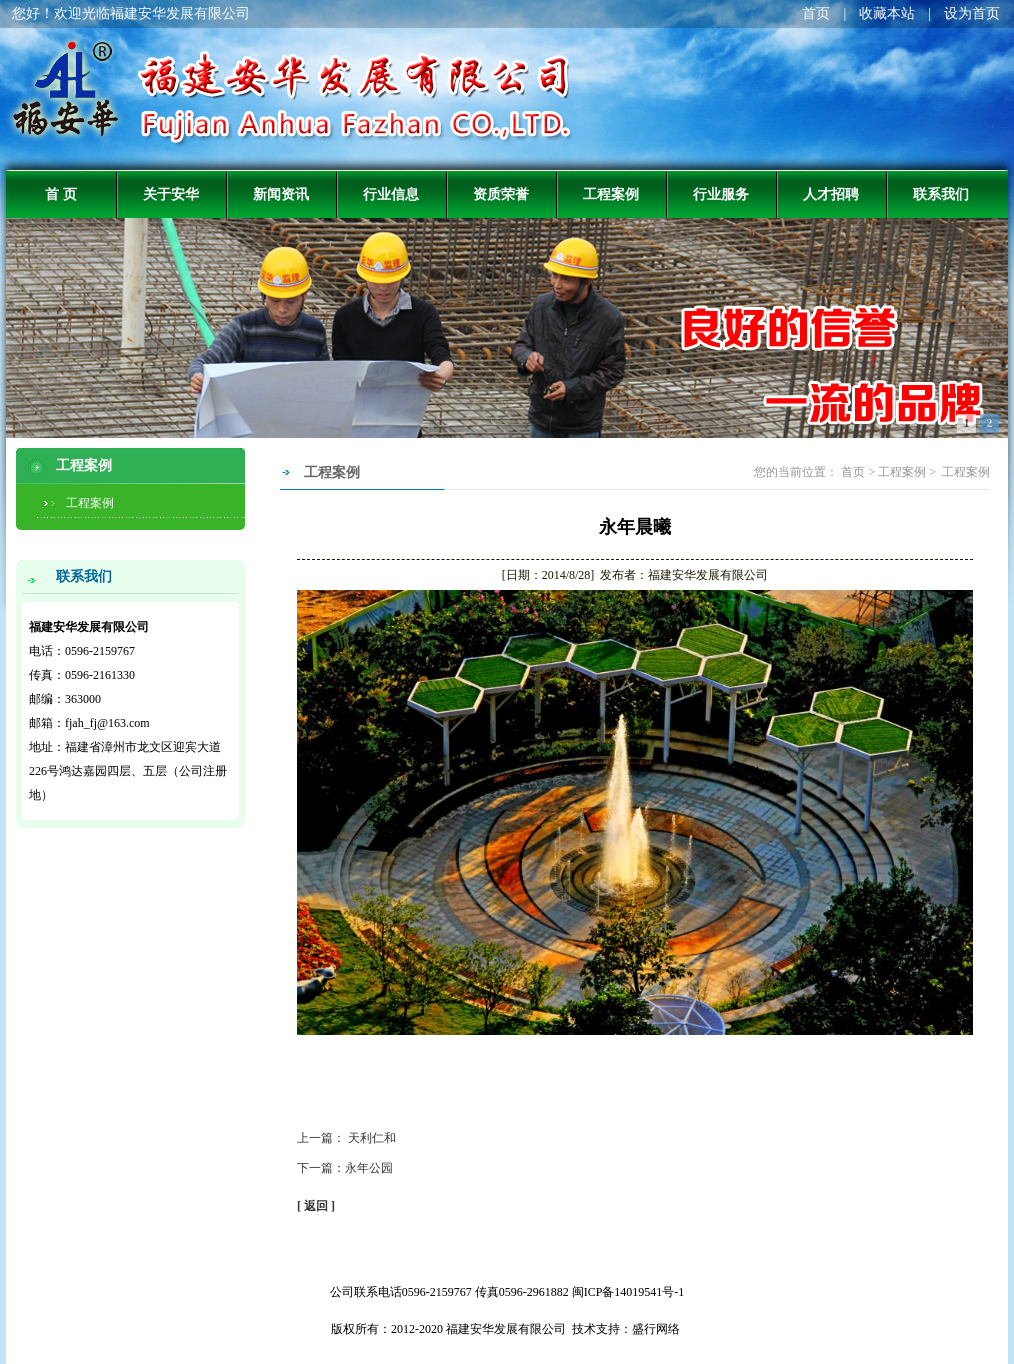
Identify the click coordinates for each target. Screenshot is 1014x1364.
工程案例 (611, 194)
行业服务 (721, 194)
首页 (816, 13)
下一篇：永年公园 (345, 1168)
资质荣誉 (501, 194)
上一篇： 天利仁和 (346, 1138)
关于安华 (171, 194)
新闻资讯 (281, 194)
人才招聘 (831, 194)
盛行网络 (656, 1329)
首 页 (61, 194)
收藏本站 (887, 13)
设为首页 (972, 13)
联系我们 (941, 194)
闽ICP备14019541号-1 (628, 1292)
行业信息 (391, 194)
